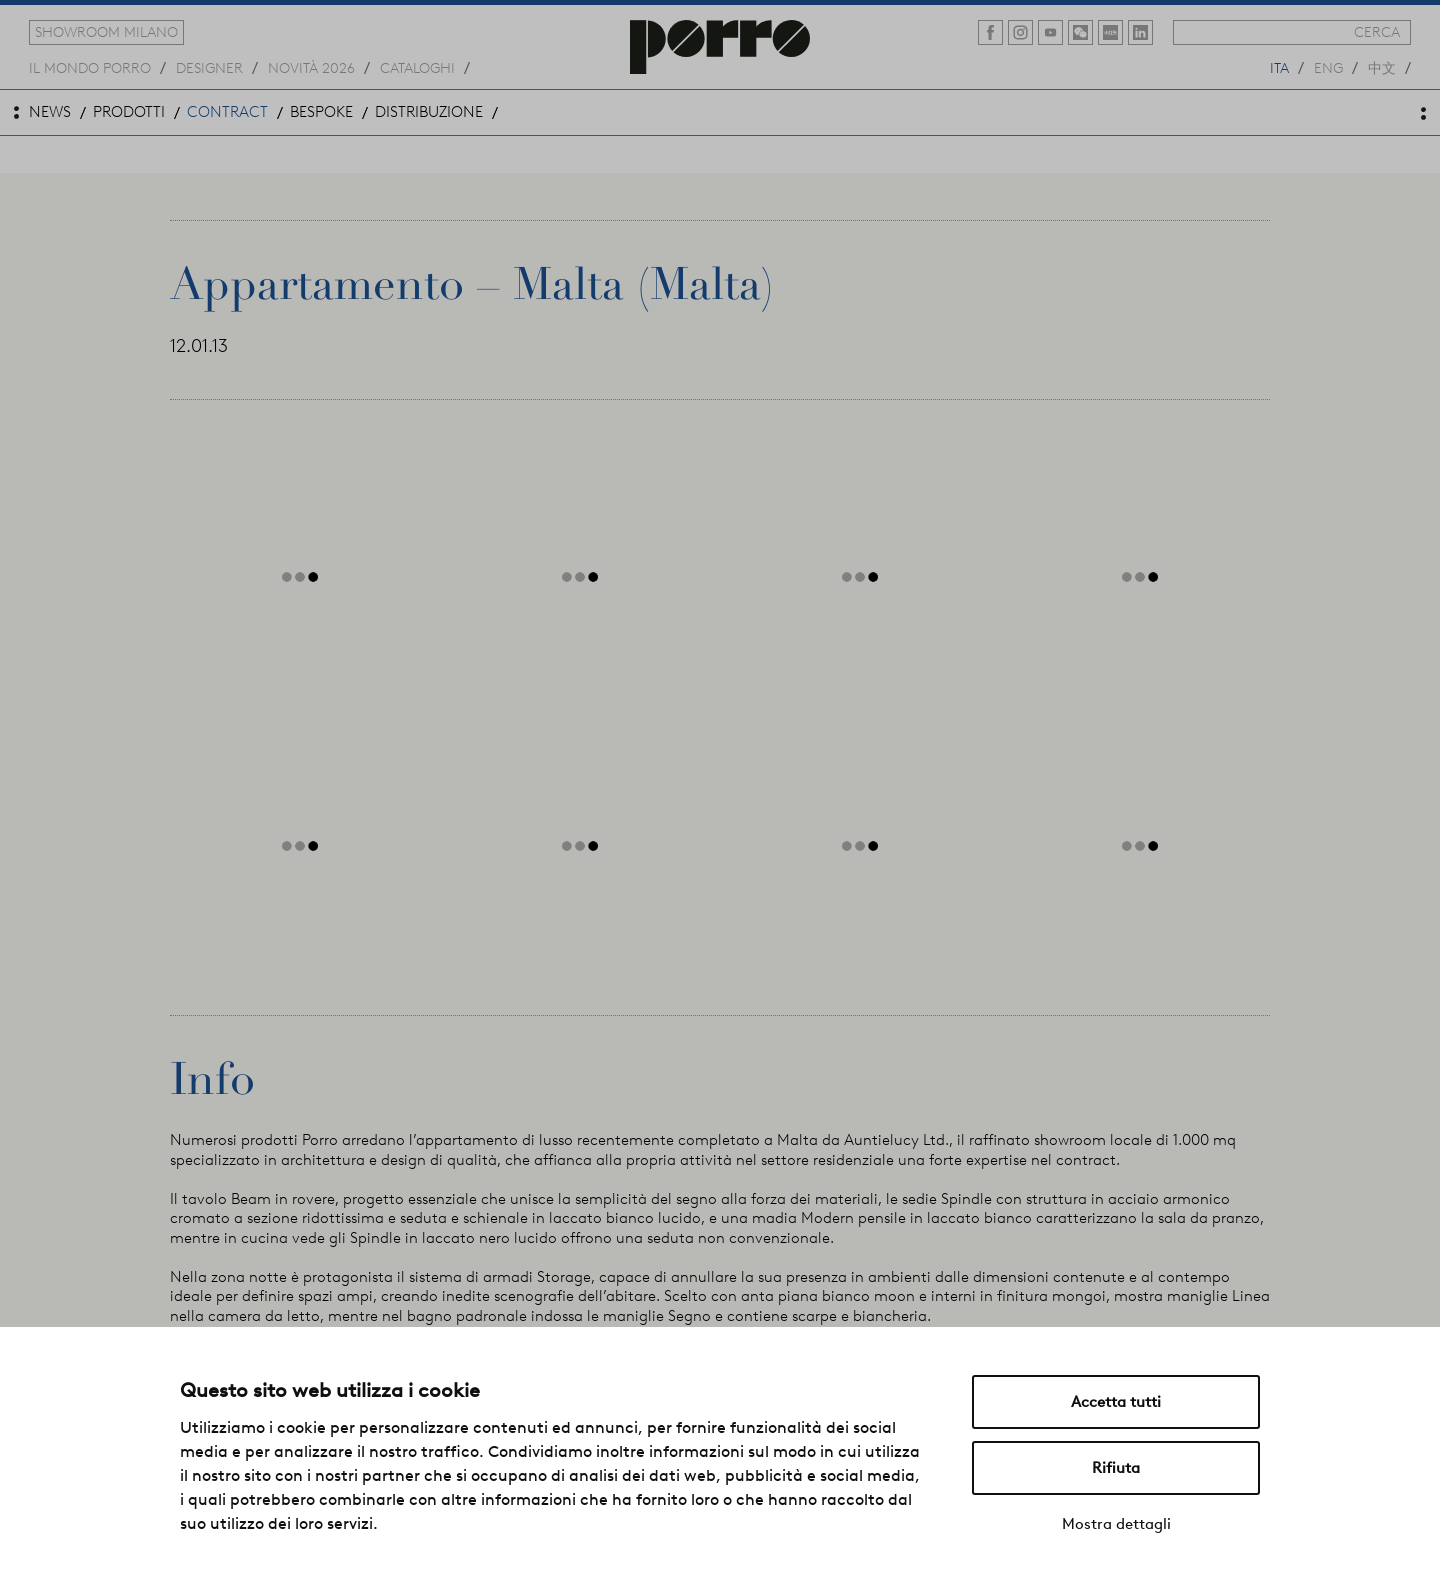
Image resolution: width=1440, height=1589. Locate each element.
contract (227, 112)
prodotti (129, 112)
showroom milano (106, 32)
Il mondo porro (90, 67)
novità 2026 (311, 67)
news (50, 112)
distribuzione (429, 112)
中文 (1382, 67)
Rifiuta (1116, 1468)
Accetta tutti (1116, 1402)
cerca (1377, 32)
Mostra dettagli (1116, 1524)
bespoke (321, 112)
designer (209, 67)
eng (1328, 67)
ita (1279, 67)
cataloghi (417, 67)
